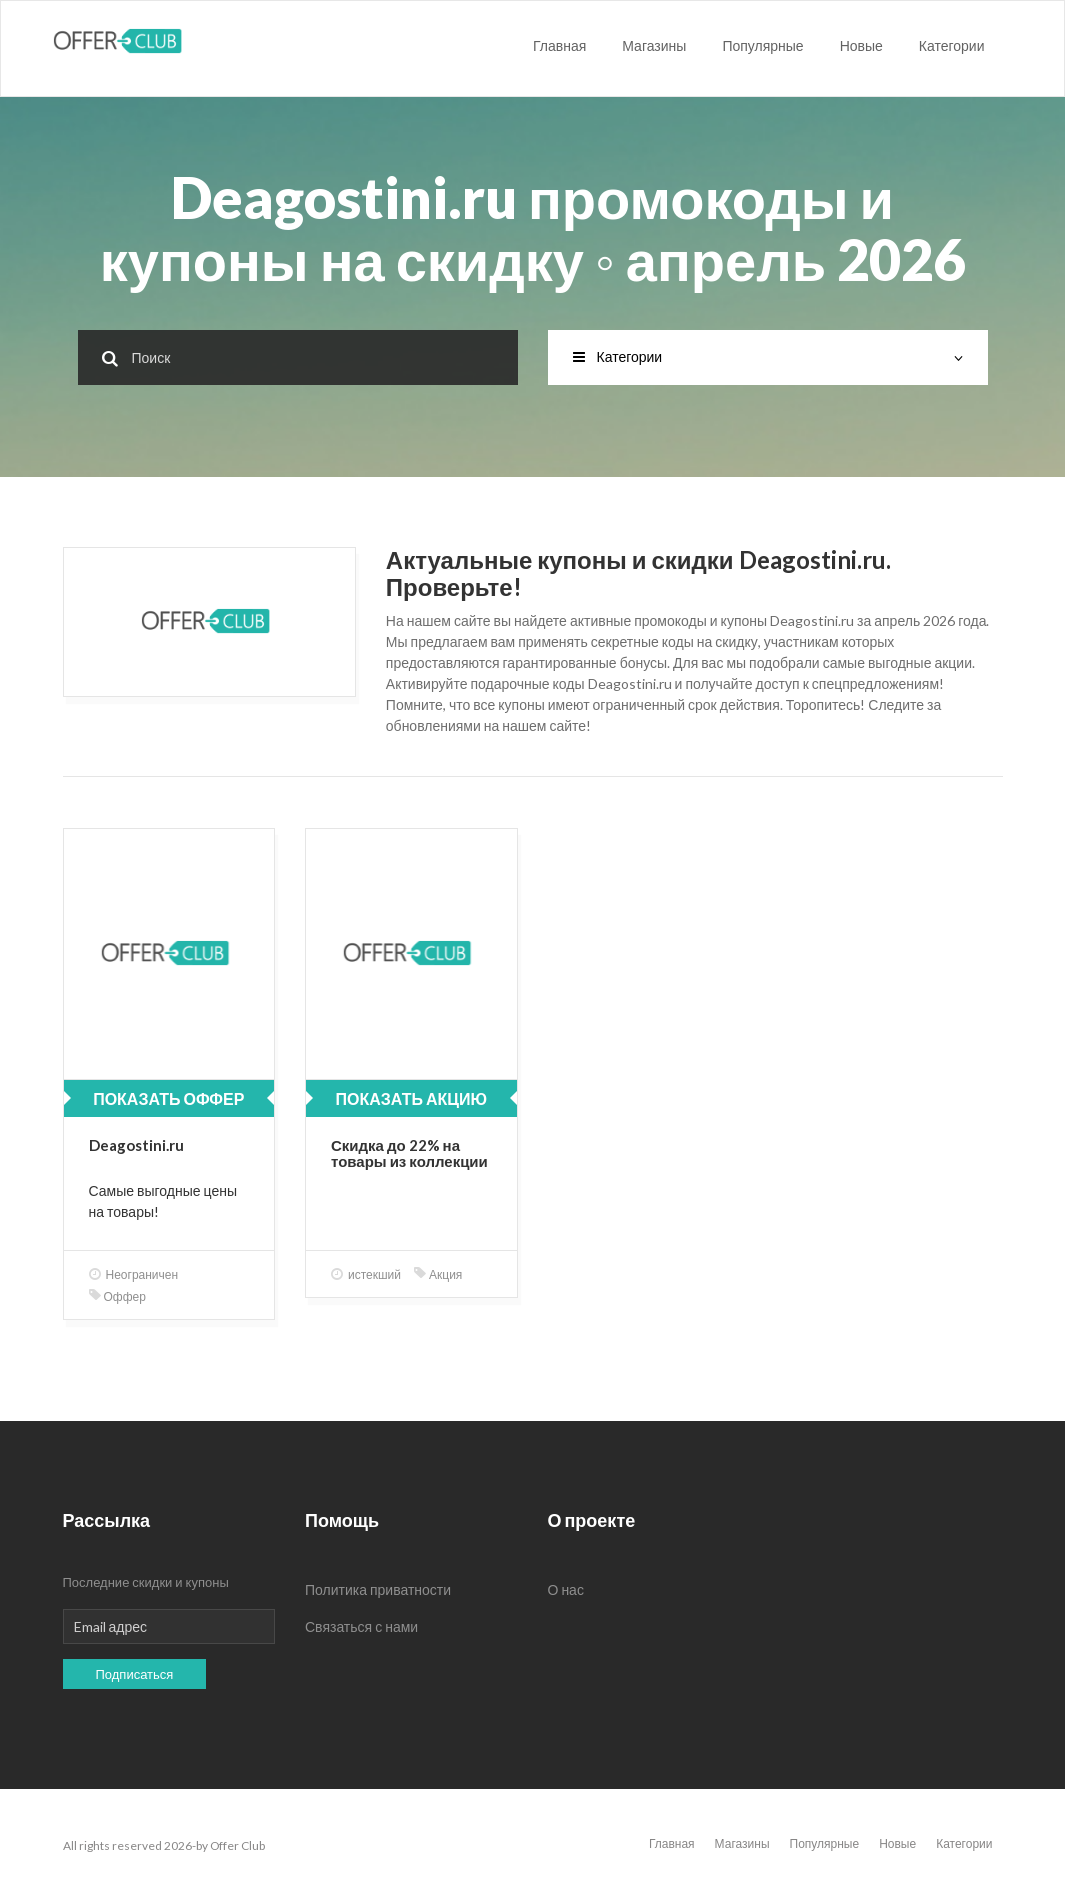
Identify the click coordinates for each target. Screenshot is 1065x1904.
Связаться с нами (361, 1626)
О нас (566, 1589)
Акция (438, 1274)
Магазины (654, 45)
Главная (559, 45)
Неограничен (134, 1274)
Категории (952, 45)
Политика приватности (378, 1589)
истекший (366, 1274)
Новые (861, 45)
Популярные (762, 45)
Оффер (117, 1296)
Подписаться (135, 1674)
